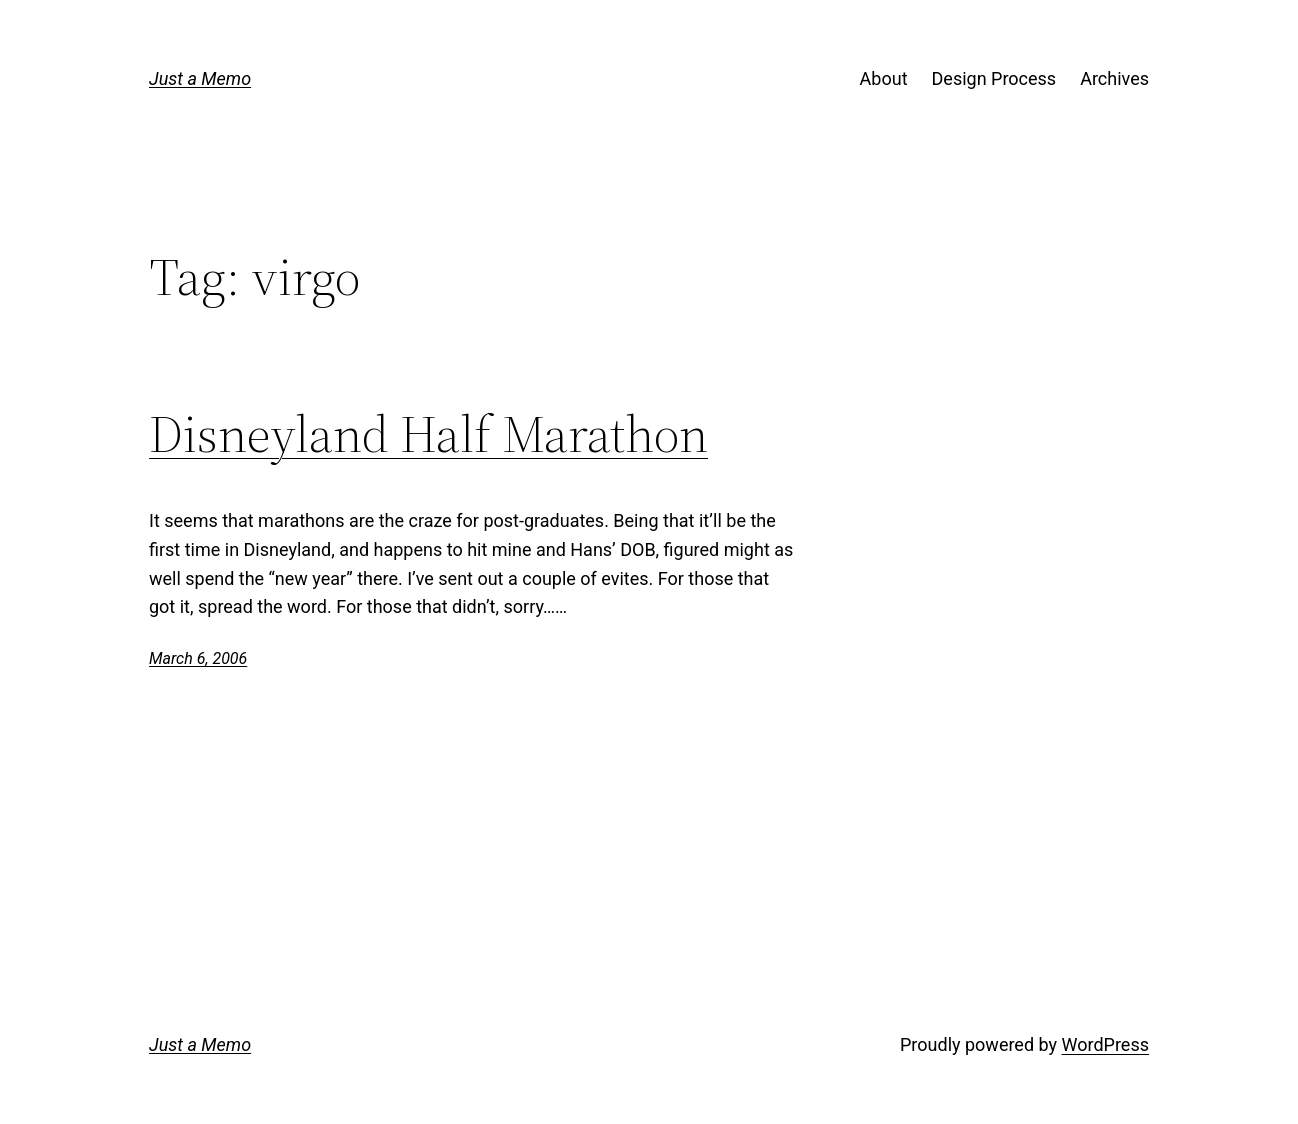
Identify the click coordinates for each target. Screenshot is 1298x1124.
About (884, 78)
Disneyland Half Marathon (428, 434)
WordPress (1105, 1044)
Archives (1114, 78)
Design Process (994, 78)
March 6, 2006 (198, 658)
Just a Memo (200, 78)
